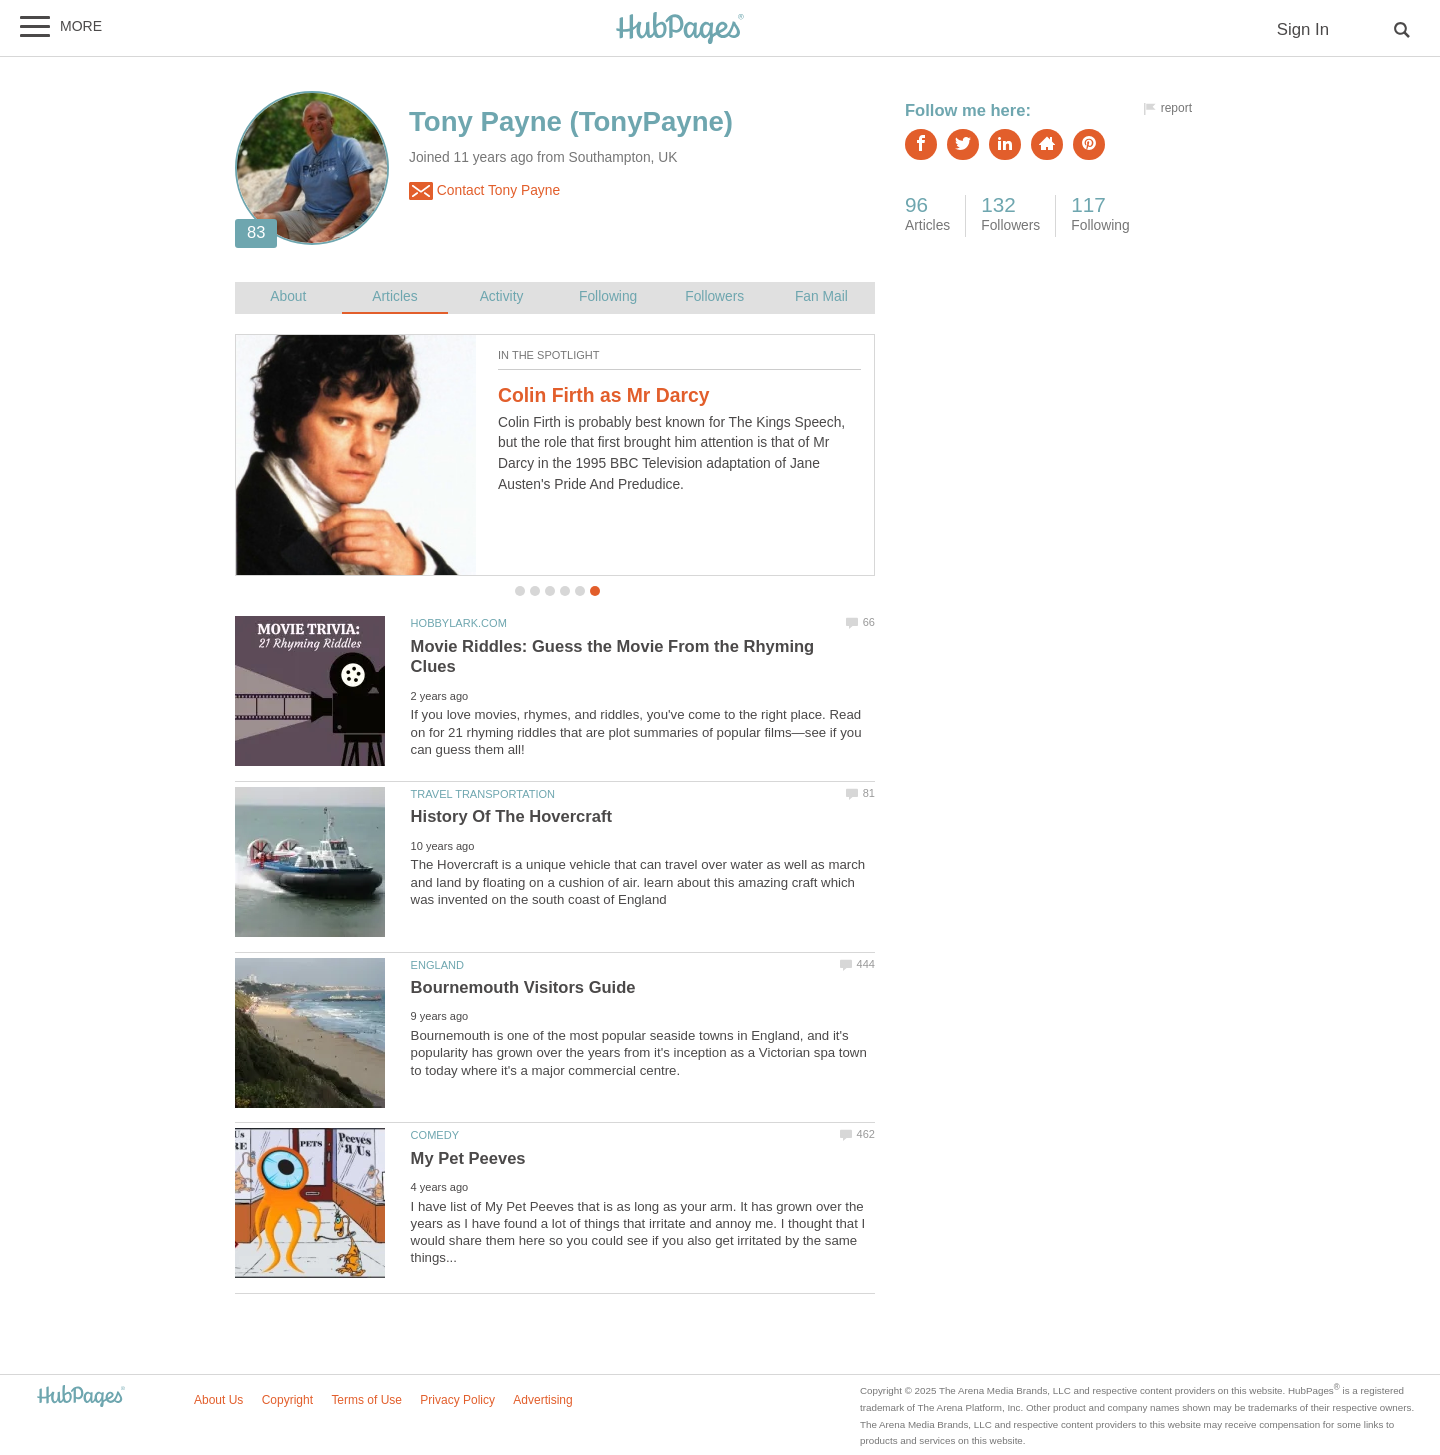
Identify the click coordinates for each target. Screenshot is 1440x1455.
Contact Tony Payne (484, 191)
